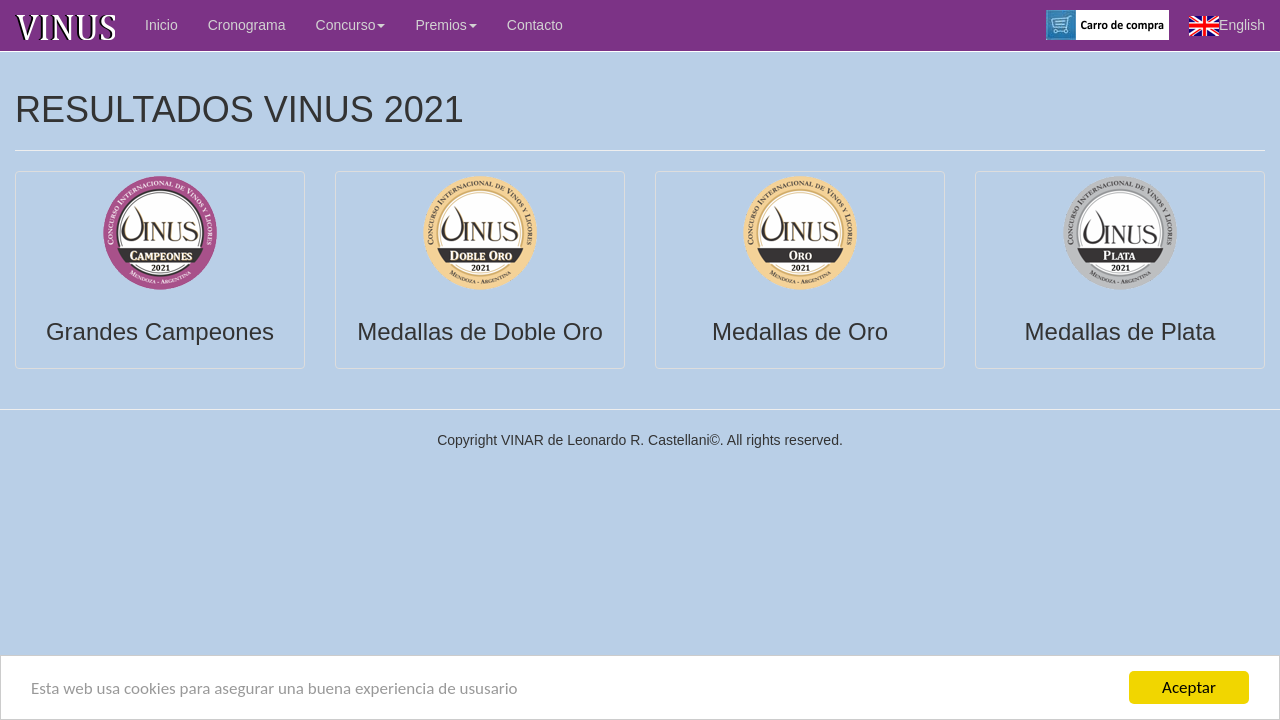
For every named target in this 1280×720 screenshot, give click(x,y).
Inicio (161, 25)
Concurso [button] (351, 25)
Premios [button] (445, 25)
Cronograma (247, 25)
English (1227, 26)
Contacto (535, 25)
